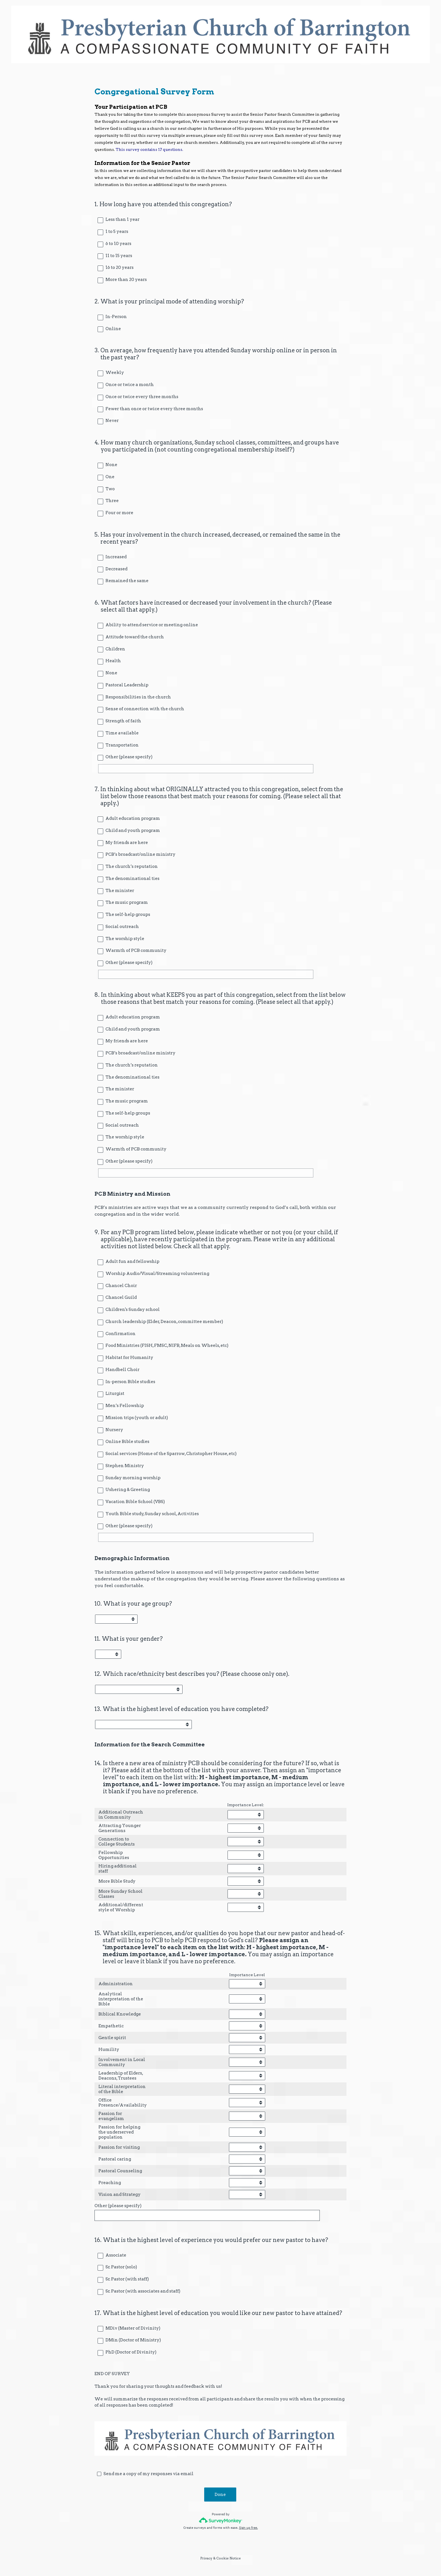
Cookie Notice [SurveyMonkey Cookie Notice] (228, 2559)
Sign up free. (248, 2528)
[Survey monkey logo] (221, 2521)
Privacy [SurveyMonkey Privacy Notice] (206, 2559)
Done (220, 2495)
